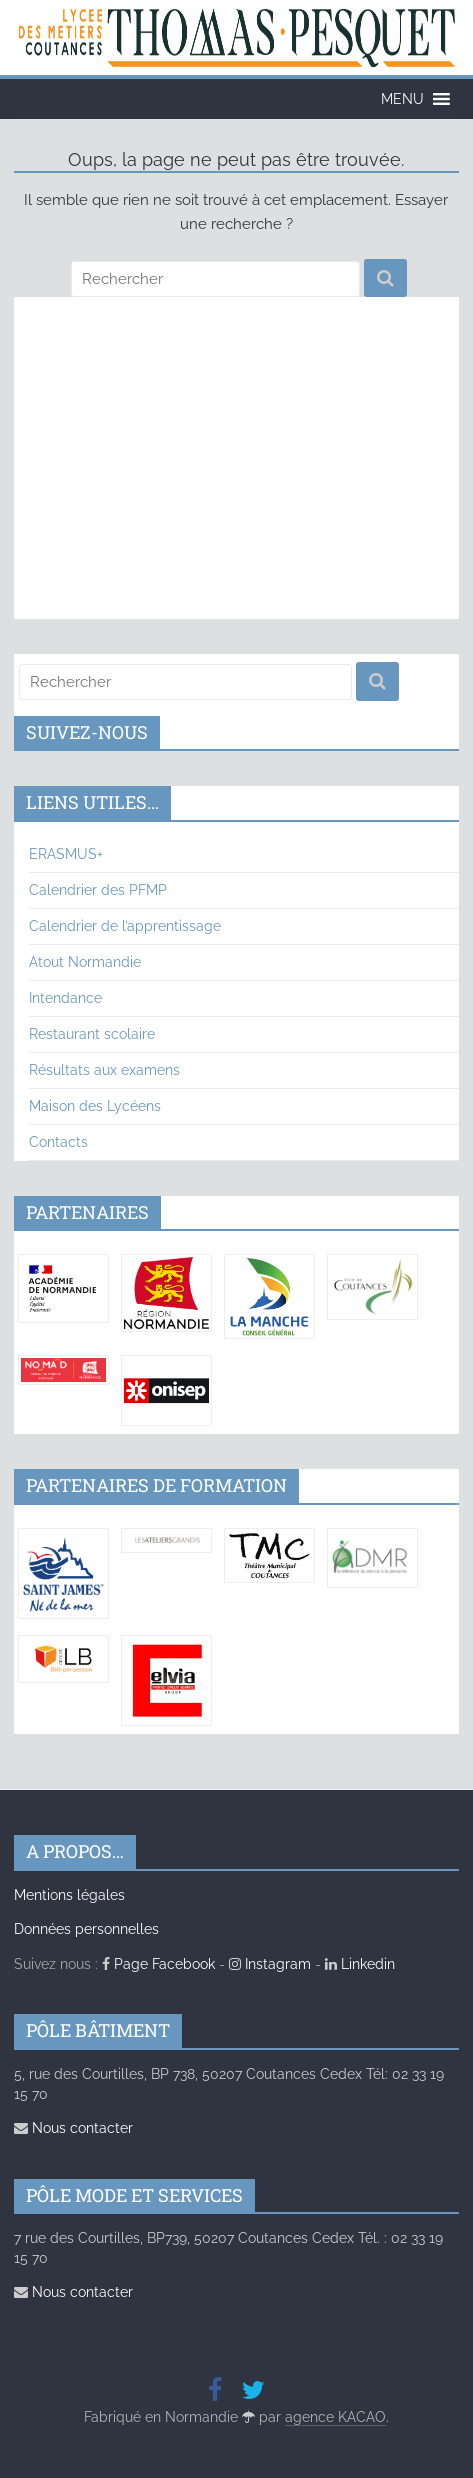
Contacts (58, 1142)
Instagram (270, 1964)
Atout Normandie (85, 962)
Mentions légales (69, 1895)
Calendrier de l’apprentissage (125, 926)
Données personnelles (86, 1929)
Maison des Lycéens (95, 1106)
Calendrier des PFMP (98, 890)
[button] (402, 99)
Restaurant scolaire (92, 1034)
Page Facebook (158, 1964)
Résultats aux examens (104, 1070)
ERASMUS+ (66, 854)
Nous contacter (73, 2128)
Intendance (65, 998)
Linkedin (360, 1964)
